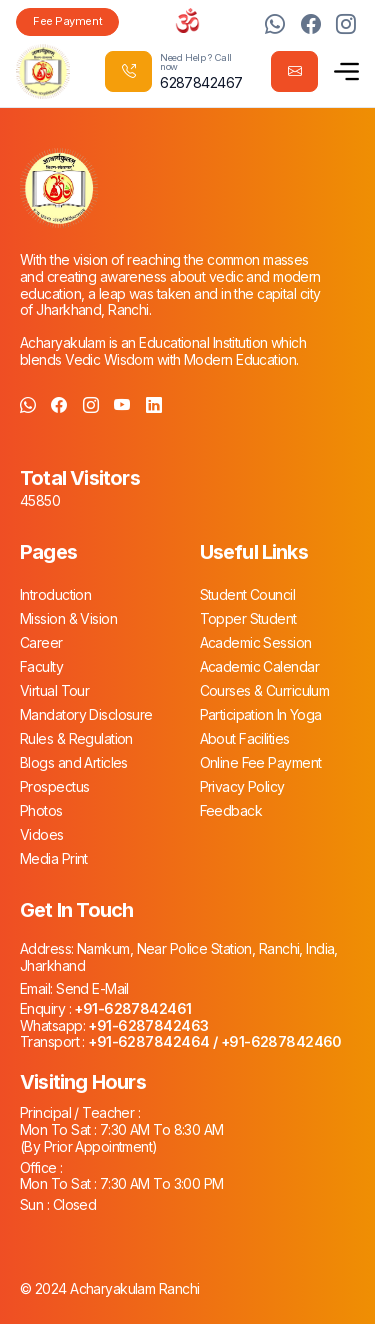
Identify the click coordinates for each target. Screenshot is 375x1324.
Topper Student (248, 618)
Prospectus (54, 786)
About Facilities (245, 738)
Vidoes (42, 834)
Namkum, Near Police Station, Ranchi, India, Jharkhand (179, 957)
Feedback (231, 810)
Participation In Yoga (261, 714)
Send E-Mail (91, 988)
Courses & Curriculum (265, 690)
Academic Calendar (259, 666)
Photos (41, 810)
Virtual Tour (54, 690)
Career (41, 642)
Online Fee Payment (261, 762)
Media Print (54, 858)
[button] (346, 71)
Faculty (41, 666)
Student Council (248, 594)
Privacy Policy (242, 786)
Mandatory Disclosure (86, 714)
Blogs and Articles (74, 762)
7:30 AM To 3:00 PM (159, 1183)
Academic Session (256, 642)
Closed (72, 1204)
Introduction (55, 594)
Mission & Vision (68, 618)
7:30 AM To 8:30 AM (159, 1129)
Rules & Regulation (76, 738)
